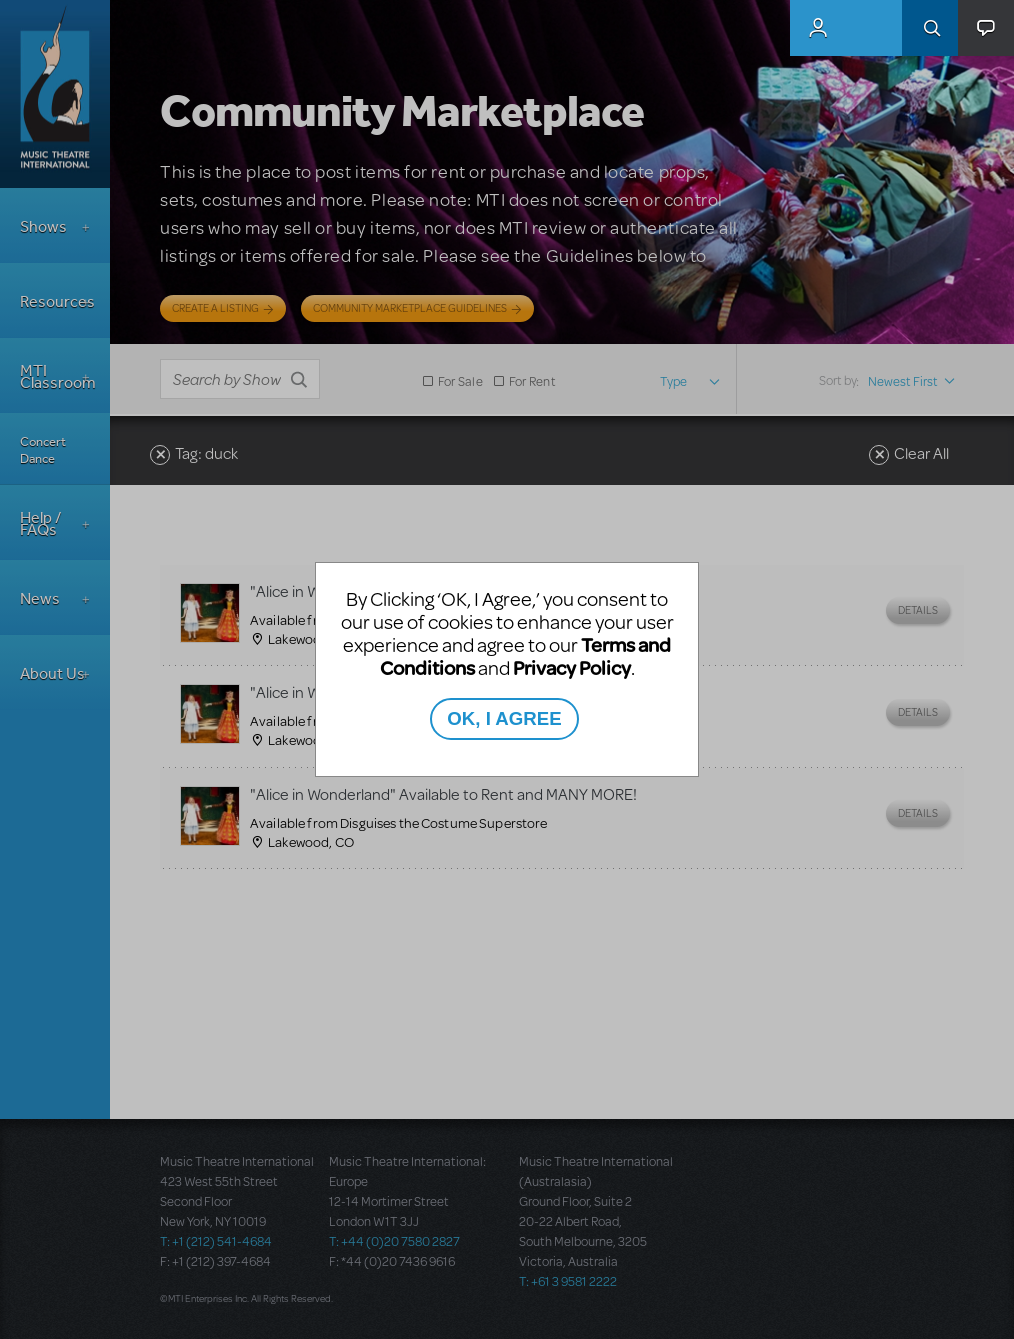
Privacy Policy (572, 667)
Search (930, 28)
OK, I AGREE (504, 718)
